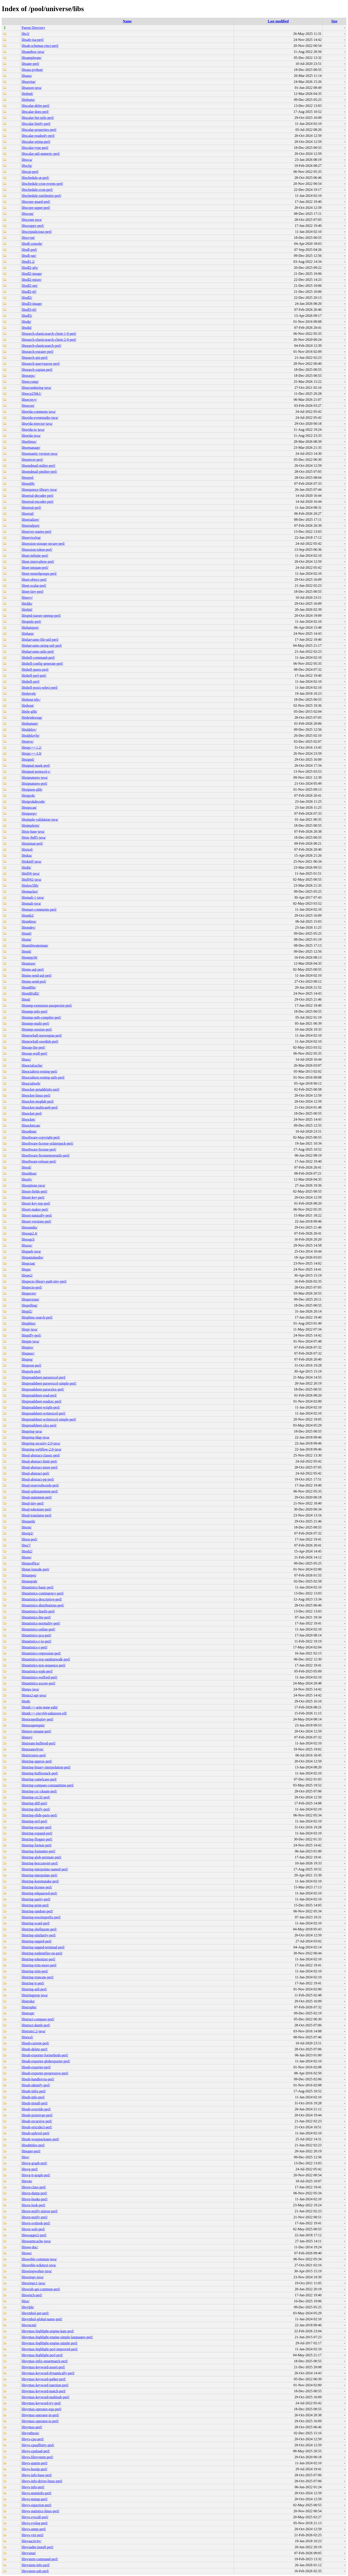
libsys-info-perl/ (33, 2487)
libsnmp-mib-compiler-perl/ (41, 1017)
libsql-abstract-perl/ (35, 1473)
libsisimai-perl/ (32, 843)
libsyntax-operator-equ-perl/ (41, 2409)
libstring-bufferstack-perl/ (40, 1773)
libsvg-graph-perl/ (34, 2163)
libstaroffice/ (31, 1563)
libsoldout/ (29, 1173)
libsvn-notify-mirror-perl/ (40, 2211)
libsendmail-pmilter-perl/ (39, 471)
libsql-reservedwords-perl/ (40, 1485)
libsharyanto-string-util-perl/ (42, 645)
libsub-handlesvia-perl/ (38, 2079)
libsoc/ (26, 1059)
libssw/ (27, 1557)
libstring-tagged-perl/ (37, 1941)
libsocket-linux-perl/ (36, 1095)
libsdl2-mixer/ (32, 279)
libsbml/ (27, 94)
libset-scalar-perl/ (34, 585)
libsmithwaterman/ (35, 945)
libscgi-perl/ (30, 172)
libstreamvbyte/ (33, 1749)
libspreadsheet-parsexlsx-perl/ (43, 1389)
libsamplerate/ (32, 58)
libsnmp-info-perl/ (34, 1011)
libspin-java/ (30, 1341)
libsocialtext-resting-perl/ (39, 1071)
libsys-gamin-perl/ (34, 2463)
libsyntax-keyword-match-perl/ (44, 2391)
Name (127, 21)
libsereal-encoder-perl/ (37, 501)
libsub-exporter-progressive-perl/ (45, 2073)
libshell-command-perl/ (38, 657)
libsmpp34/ (30, 957)
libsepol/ (28, 477)
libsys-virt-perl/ (33, 2535)
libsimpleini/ (31, 825)
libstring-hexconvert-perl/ (40, 1863)
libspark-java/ (31, 1251)
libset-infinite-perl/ (35, 555)
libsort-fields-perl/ (34, 1191)
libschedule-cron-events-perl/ (42, 184)
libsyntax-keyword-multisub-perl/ (45, 2397)
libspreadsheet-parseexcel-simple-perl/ (49, 1383)
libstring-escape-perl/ (37, 1827)
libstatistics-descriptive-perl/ (42, 1599)
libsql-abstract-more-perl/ (40, 1467)
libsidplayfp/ (31, 735)
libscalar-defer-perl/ (35, 106)
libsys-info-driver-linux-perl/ (42, 2481)
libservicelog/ (31, 537)
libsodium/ (29, 1131)
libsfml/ (27, 609)
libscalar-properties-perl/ (39, 130)
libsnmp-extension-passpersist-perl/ (47, 1005)
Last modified (278, 21)
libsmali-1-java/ (33, 897)
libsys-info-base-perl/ (37, 2475)
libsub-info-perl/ (33, 2097)
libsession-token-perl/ (37, 549)
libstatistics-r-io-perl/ (36, 1641)
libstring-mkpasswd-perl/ (39, 1893)
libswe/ (27, 2253)
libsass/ (27, 76)
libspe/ (26, 1269)
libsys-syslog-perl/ (35, 2523)
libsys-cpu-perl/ (33, 2439)
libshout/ (28, 705)
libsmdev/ (29, 927)
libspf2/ (27, 1311)
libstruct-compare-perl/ (38, 2019)
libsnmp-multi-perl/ (35, 1023)
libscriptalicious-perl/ (37, 231)
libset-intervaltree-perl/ (38, 561)
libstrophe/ (29, 2007)
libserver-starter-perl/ (36, 531)
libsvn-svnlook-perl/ (36, 2223)
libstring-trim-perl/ (35, 1971)
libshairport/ (30, 627)
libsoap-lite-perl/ (33, 1047)
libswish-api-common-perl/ (41, 2289)
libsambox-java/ (33, 52)
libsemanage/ (31, 447)
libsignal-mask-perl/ (36, 765)
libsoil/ (26, 1167)
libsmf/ (27, 933)
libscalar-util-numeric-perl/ (41, 154)
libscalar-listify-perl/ (36, 124)
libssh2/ (27, 1551)
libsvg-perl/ (30, 2169)
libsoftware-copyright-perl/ (41, 1137)
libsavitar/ (29, 82)
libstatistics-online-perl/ (38, 1629)
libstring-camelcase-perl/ (39, 1779)
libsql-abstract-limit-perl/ (39, 1461)
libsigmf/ (28, 759)
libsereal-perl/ (31, 507)
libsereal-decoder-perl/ (37, 495)
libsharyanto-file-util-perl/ (40, 639)
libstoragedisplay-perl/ (37, 1719)
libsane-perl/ (30, 64)
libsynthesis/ (30, 2433)
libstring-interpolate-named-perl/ (45, 1869)
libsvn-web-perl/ (33, 2229)
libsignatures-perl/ (34, 783)
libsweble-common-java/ (39, 2259)
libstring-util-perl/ (34, 1989)
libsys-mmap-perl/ (34, 2499)
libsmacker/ (30, 891)
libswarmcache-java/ (36, 2241)
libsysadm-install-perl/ (37, 2547)
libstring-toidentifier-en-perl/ (42, 1953)
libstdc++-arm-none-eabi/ (40, 1707)
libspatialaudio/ (33, 1257)
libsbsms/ (28, 100)
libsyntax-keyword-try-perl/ (41, 2403)
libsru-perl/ (29, 1539)
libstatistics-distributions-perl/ (43, 1605)
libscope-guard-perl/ (36, 202)
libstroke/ (28, 2001)
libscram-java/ (32, 219)
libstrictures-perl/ (34, 1755)
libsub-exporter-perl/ (36, 2067)
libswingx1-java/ (33, 2283)
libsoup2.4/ (30, 1233)
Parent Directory (33, 28)
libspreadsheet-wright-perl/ (41, 1407)
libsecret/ (28, 405)
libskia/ (27, 855)
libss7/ (26, 1545)
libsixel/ (27, 849)
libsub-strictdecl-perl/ (37, 2127)
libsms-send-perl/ (34, 981)
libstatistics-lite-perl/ (36, 1617)
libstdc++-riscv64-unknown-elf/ (44, 1713)
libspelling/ (30, 1305)
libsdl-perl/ (29, 249)
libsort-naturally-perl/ (37, 1215)
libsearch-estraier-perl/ (37, 351)
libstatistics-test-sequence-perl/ (43, 1665)
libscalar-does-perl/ (35, 112)
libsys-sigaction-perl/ (36, 2505)
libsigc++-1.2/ (32, 747)
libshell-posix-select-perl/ (40, 687)
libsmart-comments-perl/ (39, 909)
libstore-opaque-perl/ (36, 1731)
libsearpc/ (28, 375)
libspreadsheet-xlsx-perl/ (39, 1425)
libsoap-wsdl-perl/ (34, 1053)
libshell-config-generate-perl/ (42, 663)
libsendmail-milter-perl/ (38, 465)
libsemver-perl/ (32, 459)
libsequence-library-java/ (39, 489)
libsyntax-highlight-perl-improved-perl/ (50, 2349)
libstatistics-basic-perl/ (38, 1587)
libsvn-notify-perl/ (34, 2217)
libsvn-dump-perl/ (34, 2193)
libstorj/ (27, 1737)
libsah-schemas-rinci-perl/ (40, 46)
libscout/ (28, 213)
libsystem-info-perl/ (36, 2565)
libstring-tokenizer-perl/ (38, 1959)
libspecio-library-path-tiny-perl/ (44, 1281)
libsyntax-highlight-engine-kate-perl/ (48, 2331)
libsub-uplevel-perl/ (35, 2133)
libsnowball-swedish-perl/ (40, 1041)
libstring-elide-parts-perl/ (39, 1815)
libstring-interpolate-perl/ (39, 1875)
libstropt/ (28, 2013)
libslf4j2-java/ (32, 879)
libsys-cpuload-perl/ (36, 2451)
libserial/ (28, 513)
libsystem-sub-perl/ (35, 2571)
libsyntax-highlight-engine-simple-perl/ (49, 2343)
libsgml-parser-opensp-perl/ (41, 615)
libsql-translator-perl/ (37, 1515)
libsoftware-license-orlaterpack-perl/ (47, 1143)
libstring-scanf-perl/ (36, 1923)
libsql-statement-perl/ (37, 1497)
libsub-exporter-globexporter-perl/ (46, 2061)
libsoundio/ (30, 1227)
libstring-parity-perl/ (36, 1899)
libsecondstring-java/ (36, 387)
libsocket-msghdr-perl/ (38, 1101)
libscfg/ (27, 166)
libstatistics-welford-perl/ (39, 1677)
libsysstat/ (29, 2553)
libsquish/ (28, 1521)
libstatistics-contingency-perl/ (43, 1593)
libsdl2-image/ (32, 273)
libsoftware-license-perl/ (39, 1149)
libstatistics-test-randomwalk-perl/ (46, 1659)
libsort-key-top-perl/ (36, 1203)
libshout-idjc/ (31, 699)
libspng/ (27, 1359)
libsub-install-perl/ (35, 2103)
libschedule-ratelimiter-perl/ (41, 196)
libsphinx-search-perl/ (37, 1317)
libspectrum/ (30, 1299)
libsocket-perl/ (32, 1113)
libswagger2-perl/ (34, 2235)
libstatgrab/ (30, 1581)
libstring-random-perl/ (37, 1911)
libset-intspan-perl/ (35, 567)
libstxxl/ (27, 2037)
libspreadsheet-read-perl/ (39, 1395)
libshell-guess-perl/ (35, 669)
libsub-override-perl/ (36, 2109)
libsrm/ (27, 1527)
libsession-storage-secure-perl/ (43, 543)
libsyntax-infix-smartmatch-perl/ (45, 2361)
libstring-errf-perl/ (34, 1821)
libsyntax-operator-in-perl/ (40, 2415)
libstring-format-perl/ (37, 1845)
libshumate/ (30, 723)
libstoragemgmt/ (33, 1725)
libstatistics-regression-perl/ (41, 1653)
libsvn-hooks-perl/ (34, 2199)
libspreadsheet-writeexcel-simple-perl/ (49, 1419)
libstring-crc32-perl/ (36, 1797)
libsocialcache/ (32, 1065)
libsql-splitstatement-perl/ (40, 1491)
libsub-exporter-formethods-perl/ (45, 2055)
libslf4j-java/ (31, 873)
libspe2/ (27, 1275)
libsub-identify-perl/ (36, 2085)
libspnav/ (28, 1353)
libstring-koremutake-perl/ (40, 1881)
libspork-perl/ (31, 1371)
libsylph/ (28, 2307)
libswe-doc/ (30, 2247)
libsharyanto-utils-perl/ (38, 651)
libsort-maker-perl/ (35, 1209)
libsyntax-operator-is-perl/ (40, 2421)
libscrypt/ (28, 237)
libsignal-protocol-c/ (36, 771)
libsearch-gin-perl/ (35, 357)
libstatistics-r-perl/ (34, 1647)
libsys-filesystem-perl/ (37, 2457)
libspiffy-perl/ (31, 1335)
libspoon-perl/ (32, 1365)
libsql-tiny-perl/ (33, 1503)
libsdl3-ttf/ (29, 309)
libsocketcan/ (31, 1125)
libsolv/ (27, 1179)
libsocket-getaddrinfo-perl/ (41, 1089)
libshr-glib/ (29, 711)
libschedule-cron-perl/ (37, 190)
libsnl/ (26, 999)
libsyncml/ (29, 2325)
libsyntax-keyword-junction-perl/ (45, 2385)
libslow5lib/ (30, 885)
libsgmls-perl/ (31, 621)
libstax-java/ (30, 1689)
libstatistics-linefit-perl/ (38, 1611)
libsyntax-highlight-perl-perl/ (42, 2355)
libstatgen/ (29, 1575)
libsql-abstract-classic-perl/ (41, 1455)
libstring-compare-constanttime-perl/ (48, 1785)
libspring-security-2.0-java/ (41, 1443)
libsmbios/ (29, 921)
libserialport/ (31, 525)
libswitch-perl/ (32, 2295)
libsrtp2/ (27, 1533)
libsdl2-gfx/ (30, 267)
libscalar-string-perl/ (36, 142)
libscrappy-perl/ (33, 225)
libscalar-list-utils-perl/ (38, 118)
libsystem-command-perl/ (40, 2559)
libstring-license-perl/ (37, 1887)
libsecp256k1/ (32, 393)
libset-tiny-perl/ (33, 591)
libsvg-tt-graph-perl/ (36, 2175)
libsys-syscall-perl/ (35, 2517)
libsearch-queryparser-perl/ (41, 363)
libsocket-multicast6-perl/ (40, 1107)
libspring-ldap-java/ (35, 1437)
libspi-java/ (30, 1329)
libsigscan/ (29, 807)
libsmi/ (26, 939)
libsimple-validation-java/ (40, 819)
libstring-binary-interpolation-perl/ (46, 1767)
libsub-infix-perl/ (34, 2091)
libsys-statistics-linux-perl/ (40, 2511)
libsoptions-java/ (33, 1185)
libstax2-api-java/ (34, 1695)
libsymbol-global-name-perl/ (42, 2319)
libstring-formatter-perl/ (38, 1851)
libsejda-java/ (31, 435)
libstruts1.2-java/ (33, 2031)
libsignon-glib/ (32, 789)
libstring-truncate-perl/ (38, 1977)
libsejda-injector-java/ (37, 423)
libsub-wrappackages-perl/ (40, 2139)
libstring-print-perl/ (35, 1905)
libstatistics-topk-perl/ (37, 1671)
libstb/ (26, 1701)
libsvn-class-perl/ (34, 2187)
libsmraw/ (29, 963)
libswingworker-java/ (37, 2271)
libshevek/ (29, 693)
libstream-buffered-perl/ (38, 1743)
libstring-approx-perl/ (37, 1761)
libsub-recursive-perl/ (37, 2121)
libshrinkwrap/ (32, 717)
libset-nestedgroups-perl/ (39, 573)
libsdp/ (26, 321)
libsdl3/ (27, 315)
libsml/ (26, 951)
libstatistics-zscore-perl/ (38, 1683)
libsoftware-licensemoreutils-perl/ (46, 1155)
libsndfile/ (29, 987)
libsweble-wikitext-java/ (39, 2265)
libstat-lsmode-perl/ (35, 1569)
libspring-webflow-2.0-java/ (41, 1449)
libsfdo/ (27, 603)
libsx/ (26, 2301)
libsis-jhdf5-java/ (34, 837)
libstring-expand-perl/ (37, 1833)
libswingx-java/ (33, 2277)
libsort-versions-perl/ (36, 1221)
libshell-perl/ (31, 681)
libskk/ (26, 867)
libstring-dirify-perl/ (36, 1809)
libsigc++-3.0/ (32, 753)
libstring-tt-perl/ (33, 1983)
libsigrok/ (28, 795)
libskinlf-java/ (32, 861)
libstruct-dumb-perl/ (36, 2025)
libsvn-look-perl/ (33, 2205)
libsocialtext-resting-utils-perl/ (43, 1077)
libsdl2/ (27, 297)
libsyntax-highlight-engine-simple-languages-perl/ (57, 2337)
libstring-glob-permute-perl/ (41, 1857)
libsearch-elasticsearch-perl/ (41, 345)
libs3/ (26, 34)
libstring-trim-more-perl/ (39, 1965)
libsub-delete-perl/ (34, 2049)
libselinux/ (29, 441)
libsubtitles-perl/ (33, 2145)
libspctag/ (28, 1263)
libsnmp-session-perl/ (37, 1029)
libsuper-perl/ (31, 2151)
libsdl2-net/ (30, 285)
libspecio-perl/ (32, 1287)
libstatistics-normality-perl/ (41, 1623)
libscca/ (27, 160)
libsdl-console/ (32, 243)
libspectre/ (29, 1293)
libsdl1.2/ (28, 261)
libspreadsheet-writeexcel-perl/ (43, 1413)
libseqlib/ (28, 483)
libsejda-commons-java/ (39, 411)
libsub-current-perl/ (35, 2043)
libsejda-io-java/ (33, 429)
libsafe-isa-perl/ (33, 40)
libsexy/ (27, 597)
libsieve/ (28, 741)
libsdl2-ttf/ (29, 291)
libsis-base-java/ (33, 831)
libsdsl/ (27, 327)
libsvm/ (27, 2181)
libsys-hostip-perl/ (34, 2469)
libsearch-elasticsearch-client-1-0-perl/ (49, 333)
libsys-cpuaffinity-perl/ (38, 2445)
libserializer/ (30, 519)
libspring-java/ (32, 1431)
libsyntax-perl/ (32, 2427)
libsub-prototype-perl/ (37, 2115)
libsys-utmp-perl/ (34, 2529)
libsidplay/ (29, 729)
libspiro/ (27, 1347)
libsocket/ (28, 1119)
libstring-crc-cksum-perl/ (39, 1791)
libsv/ (26, 2157)
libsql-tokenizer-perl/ (36, 1509)
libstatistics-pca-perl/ (36, 1635)
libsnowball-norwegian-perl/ (42, 1035)
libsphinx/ (29, 1323)
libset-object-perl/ (34, 579)
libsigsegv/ (29, 813)
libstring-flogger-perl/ (37, 1839)
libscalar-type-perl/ (35, 148)
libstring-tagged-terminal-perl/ (43, 1947)
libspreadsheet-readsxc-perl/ (41, 1401)
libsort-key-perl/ (33, 1197)
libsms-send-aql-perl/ (37, 975)
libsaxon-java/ (32, 88)
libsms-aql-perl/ (33, 969)
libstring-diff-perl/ (34, 1803)
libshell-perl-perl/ (34, 675)
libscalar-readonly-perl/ (38, 136)
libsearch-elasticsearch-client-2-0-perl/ (49, 339)
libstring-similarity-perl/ (39, 1935)
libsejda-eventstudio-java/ (40, 417)
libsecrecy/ (29, 399)
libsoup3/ (28, 1239)
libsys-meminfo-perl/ (36, 2493)
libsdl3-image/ (32, 303)
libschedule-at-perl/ (35, 178)
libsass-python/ (32, 70)
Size (334, 21)
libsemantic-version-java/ (40, 453)
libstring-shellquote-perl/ (39, 1929)
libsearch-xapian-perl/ (37, 369)
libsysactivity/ (32, 2541)
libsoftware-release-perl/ (39, 1161)
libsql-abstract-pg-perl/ (38, 1479)
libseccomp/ (30, 381)
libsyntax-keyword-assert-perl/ (43, 2367)
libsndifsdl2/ (30, 993)
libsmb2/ (28, 915)
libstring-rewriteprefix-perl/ (41, 1917)
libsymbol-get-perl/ (35, 2313)
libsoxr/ (27, 1245)
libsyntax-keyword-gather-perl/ (44, 2379)
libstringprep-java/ (35, 1995)
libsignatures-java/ (35, 777)
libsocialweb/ (31, 1083)
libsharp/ (28, 633)
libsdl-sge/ (29, 255)
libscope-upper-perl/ (36, 208)
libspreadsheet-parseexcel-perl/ (44, 1377)
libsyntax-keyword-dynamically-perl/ (48, 2373)
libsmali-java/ (31, 903)
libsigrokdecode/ (33, 801)
